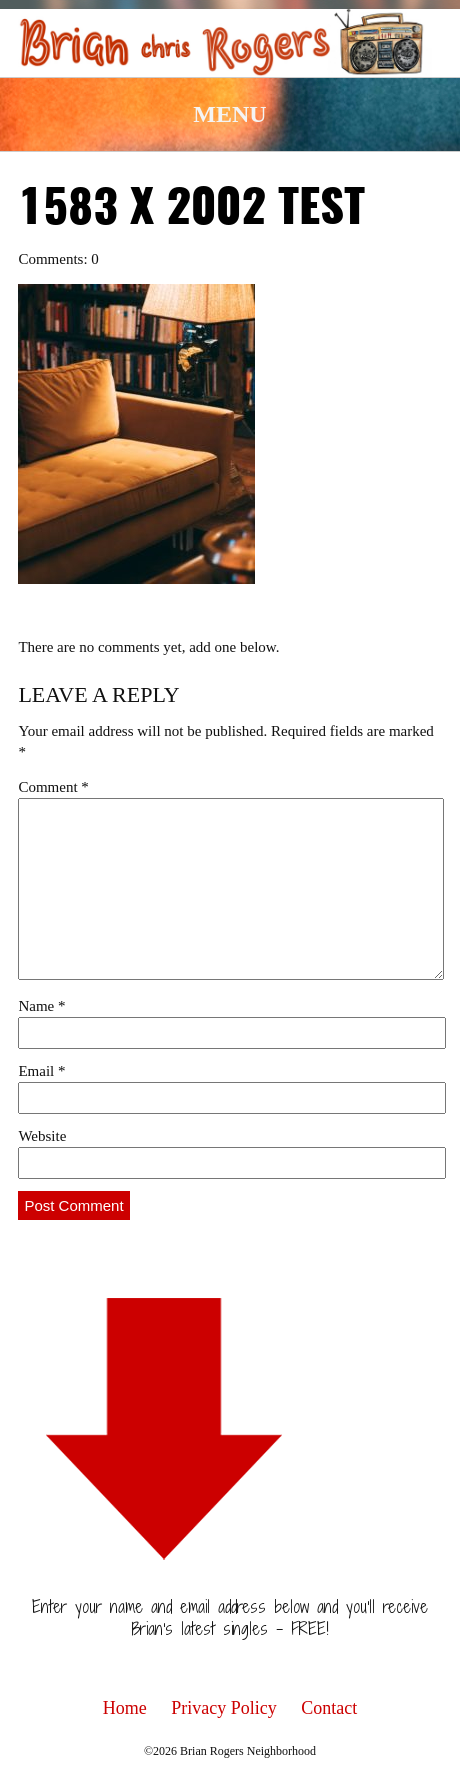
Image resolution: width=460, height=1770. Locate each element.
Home (125, 1708)
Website (42, 1136)
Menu (229, 114)
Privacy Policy (224, 1708)
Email (41, 1071)
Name (41, 1006)
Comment (53, 787)
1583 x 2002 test (191, 210)
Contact (329, 1708)
